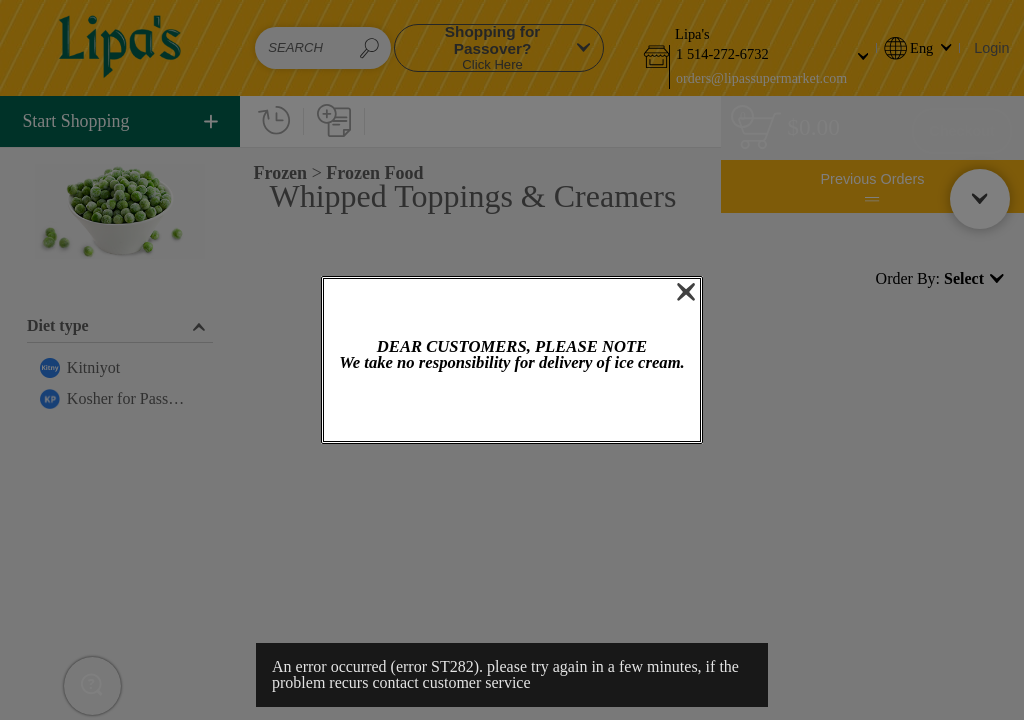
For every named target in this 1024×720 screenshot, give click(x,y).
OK (512, 408)
